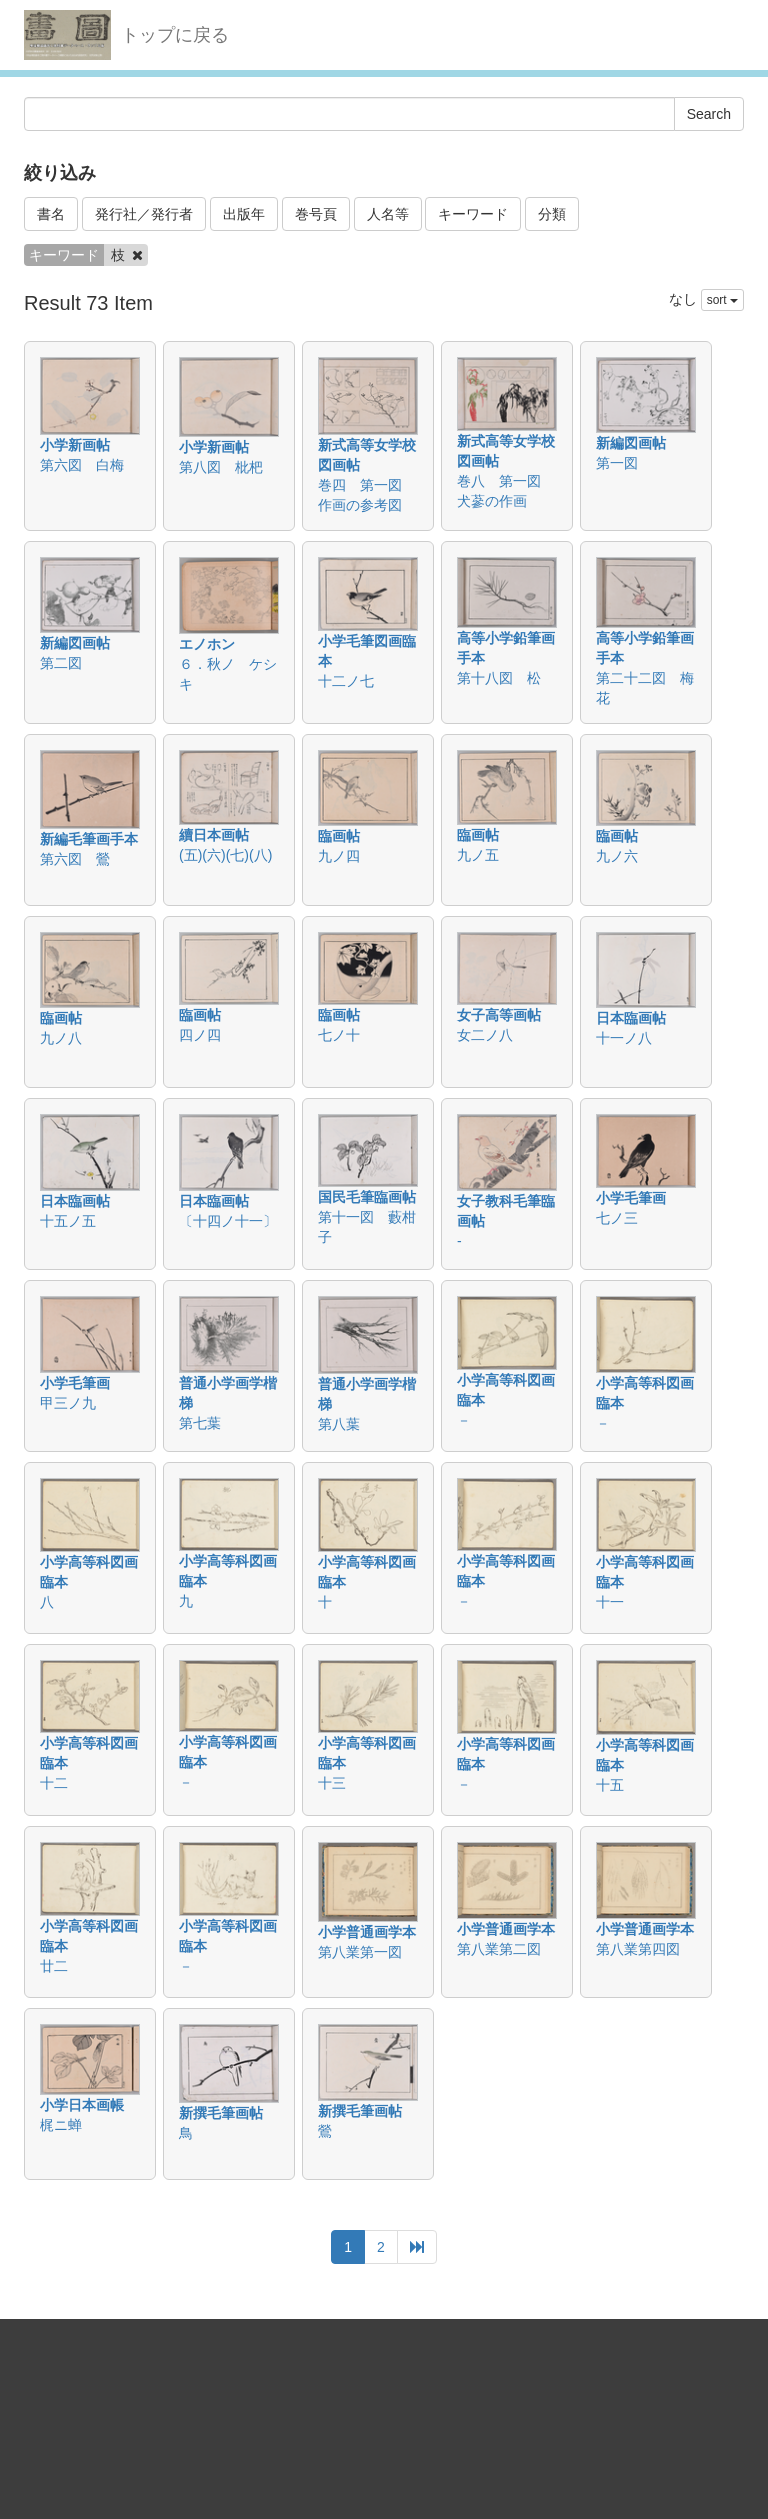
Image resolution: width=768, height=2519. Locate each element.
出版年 (244, 214)
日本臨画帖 (631, 1018)
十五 (610, 1785)
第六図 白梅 (82, 465)
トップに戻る (175, 35)
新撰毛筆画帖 (221, 2113)
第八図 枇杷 (221, 467)
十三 (332, 1783)
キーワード (473, 214)
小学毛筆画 (631, 1198)
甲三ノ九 (68, 1403)
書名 (51, 214)
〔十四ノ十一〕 (228, 1221)
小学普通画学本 (367, 1932)
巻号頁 (316, 214)
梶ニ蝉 (61, 2125)
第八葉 (339, 1424)
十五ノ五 (68, 1221)
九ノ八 (61, 1038)
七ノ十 (339, 1035)
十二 (54, 1783)
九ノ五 (478, 855)
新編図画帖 (631, 443)
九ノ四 (339, 856)
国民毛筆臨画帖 (367, 1197)
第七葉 (200, 1423)
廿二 (54, 1966)
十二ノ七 (346, 681)
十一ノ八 (624, 1038)
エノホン (207, 644)
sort (722, 300)
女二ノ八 (485, 1035)
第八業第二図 (499, 1949)
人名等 (388, 214)
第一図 (617, 463)
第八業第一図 (360, 1952)
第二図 (61, 663)
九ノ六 (617, 856)
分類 (552, 214)
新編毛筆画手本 (89, 839)
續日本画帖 (214, 835)
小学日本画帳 (82, 2105)
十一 (610, 1602)
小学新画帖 (75, 445)
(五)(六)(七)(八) (225, 855)
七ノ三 (617, 1218)
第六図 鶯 (75, 859)
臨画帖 (339, 836)
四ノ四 (200, 1035)
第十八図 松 (499, 678)
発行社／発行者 (144, 214)
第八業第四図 (638, 1949)
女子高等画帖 (499, 1015)
